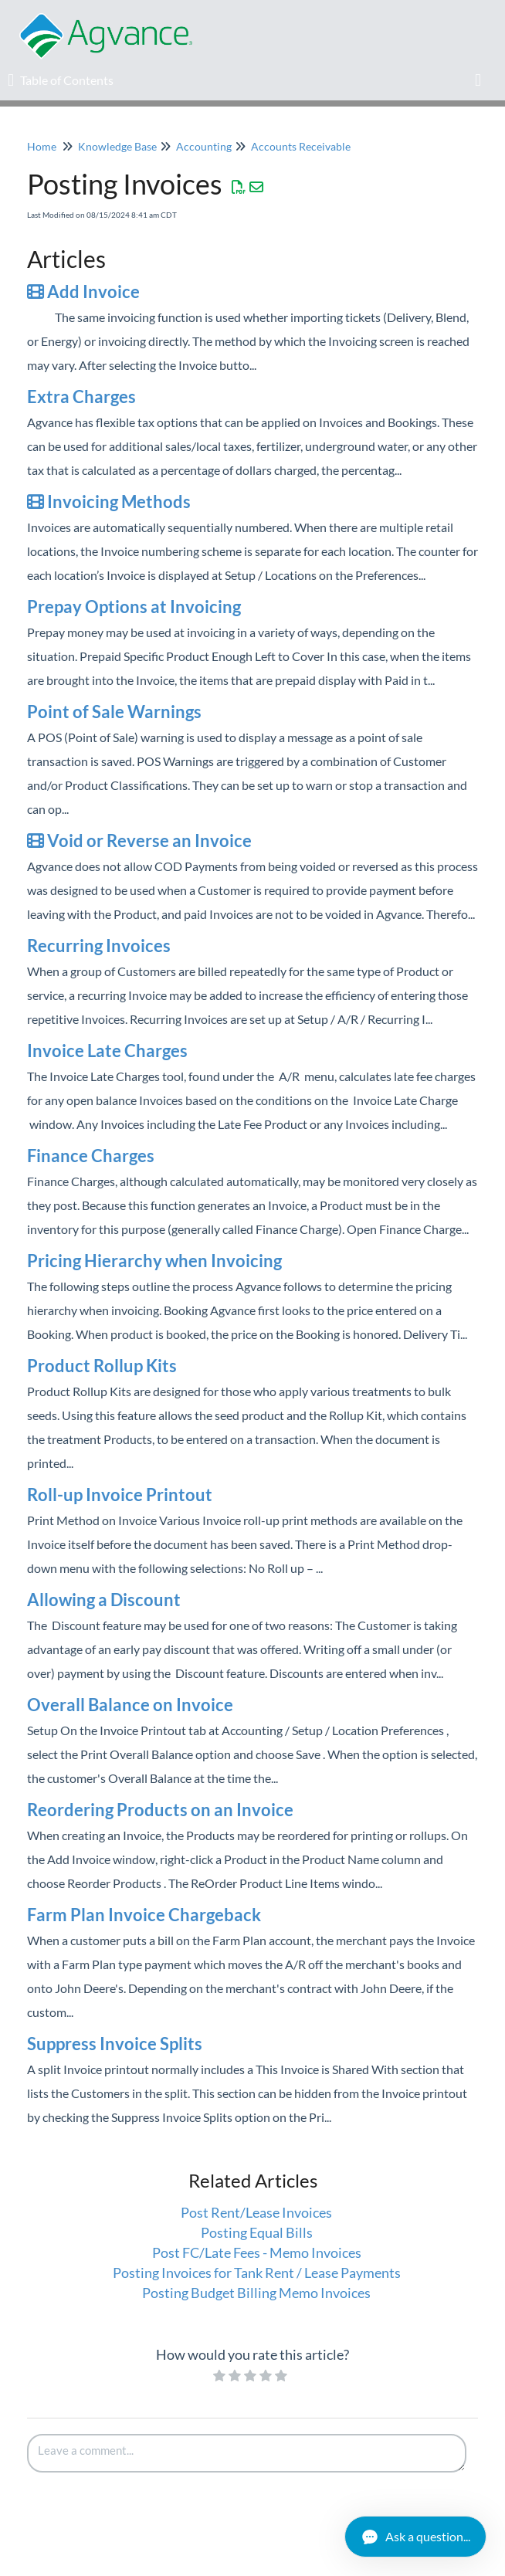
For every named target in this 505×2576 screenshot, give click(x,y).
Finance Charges (90, 1155)
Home (41, 146)
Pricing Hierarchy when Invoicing (154, 1260)
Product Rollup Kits (102, 1365)
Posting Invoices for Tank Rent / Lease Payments (257, 2272)
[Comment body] (246, 2453)
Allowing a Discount (104, 1599)
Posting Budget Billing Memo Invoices (256, 2292)
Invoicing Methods (109, 501)
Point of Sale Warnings (114, 711)
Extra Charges (81, 396)
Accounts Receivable (301, 146)
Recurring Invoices (99, 945)
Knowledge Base (117, 146)
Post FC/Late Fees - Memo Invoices (256, 2252)
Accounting (204, 146)
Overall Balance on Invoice (130, 1704)
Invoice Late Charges (107, 1050)
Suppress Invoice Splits (114, 2043)
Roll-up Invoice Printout (119, 1494)
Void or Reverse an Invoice (139, 840)
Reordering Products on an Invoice (160, 1809)
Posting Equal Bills (257, 2232)
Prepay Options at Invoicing (134, 606)
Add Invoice (83, 291)
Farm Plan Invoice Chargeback (144, 1914)
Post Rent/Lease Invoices (256, 2212)
